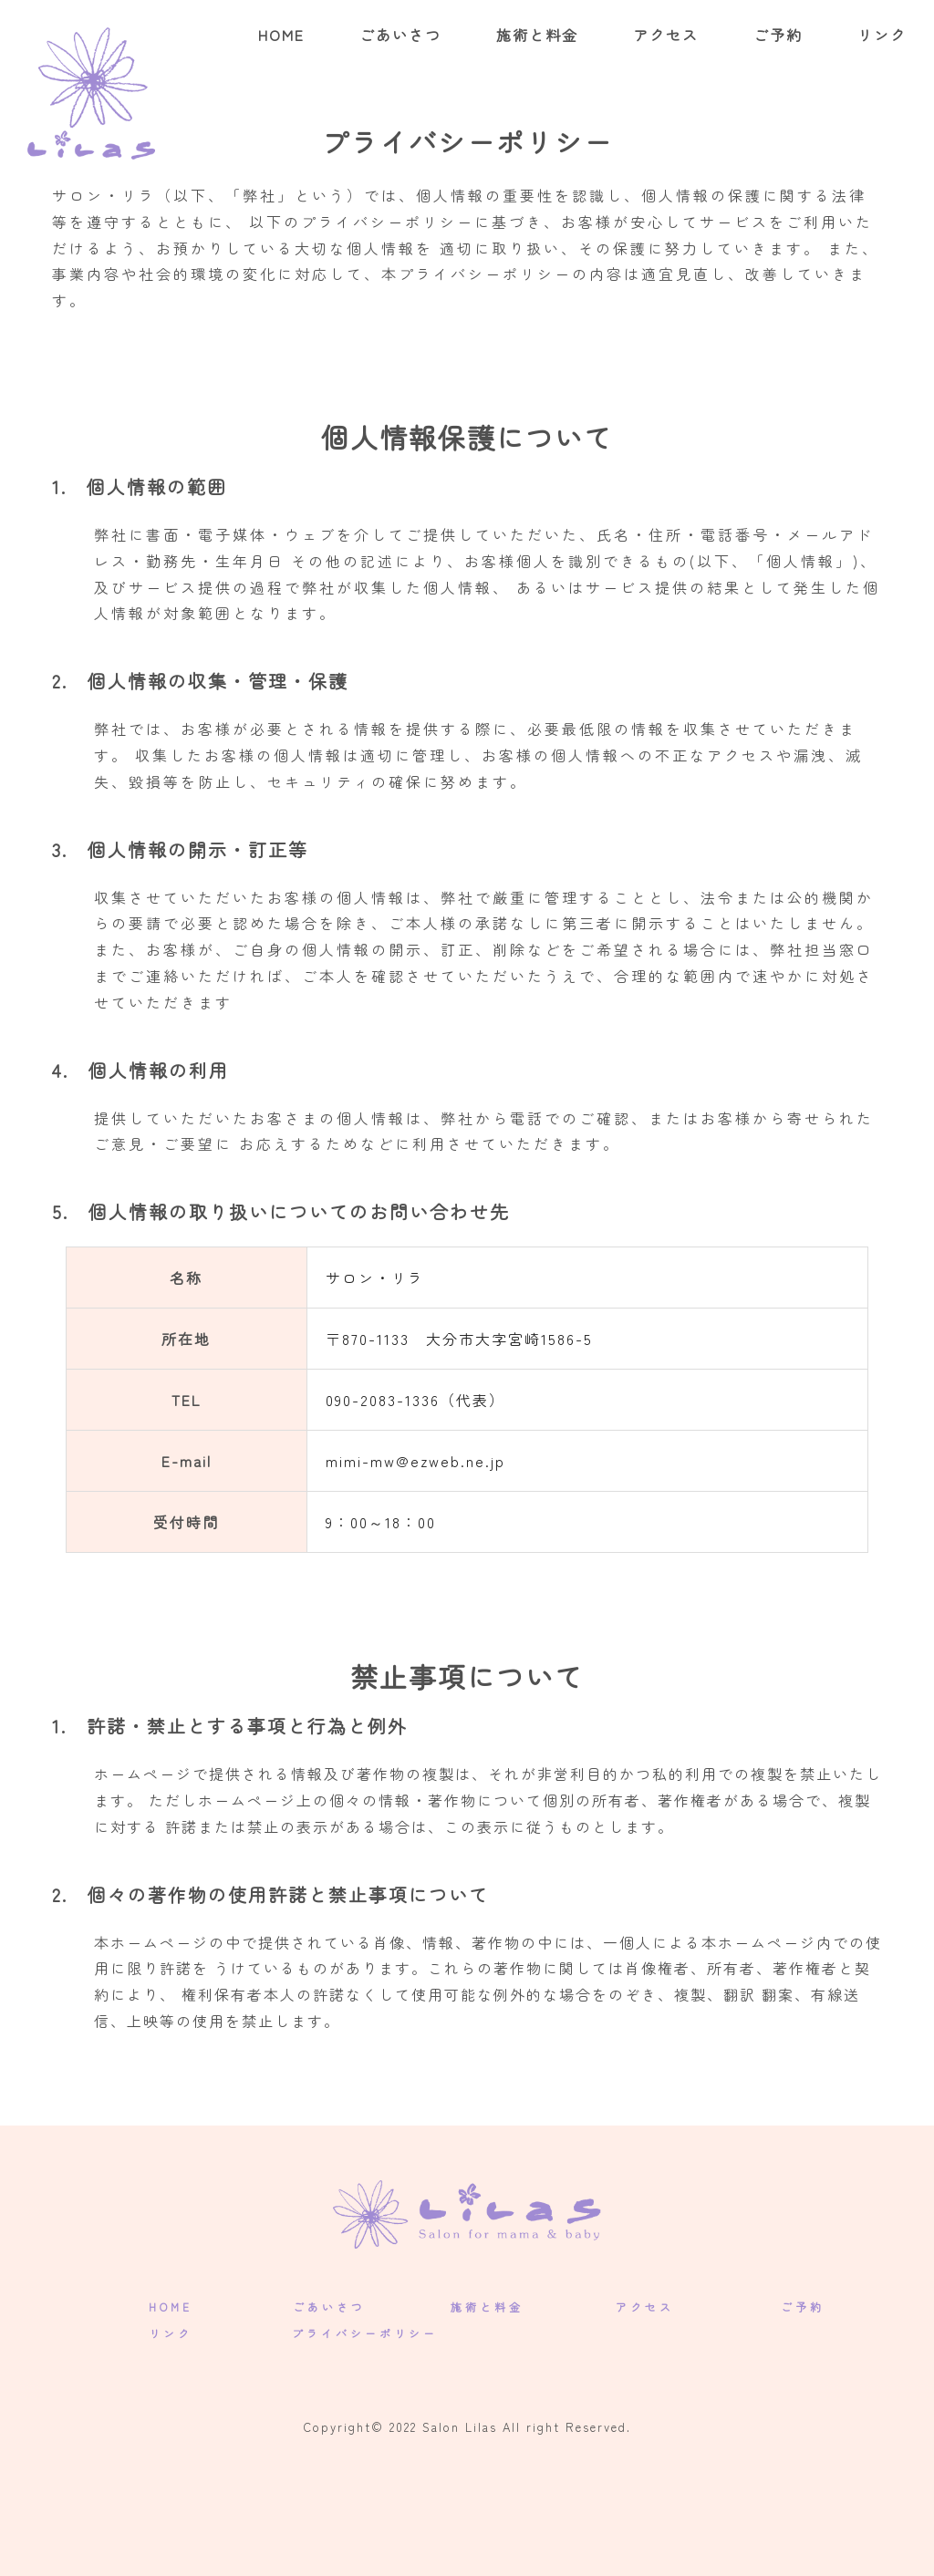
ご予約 (778, 35)
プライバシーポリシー (365, 2333)
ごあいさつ (400, 35)
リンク (882, 35)
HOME (281, 35)
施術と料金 (537, 35)
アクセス (666, 35)
